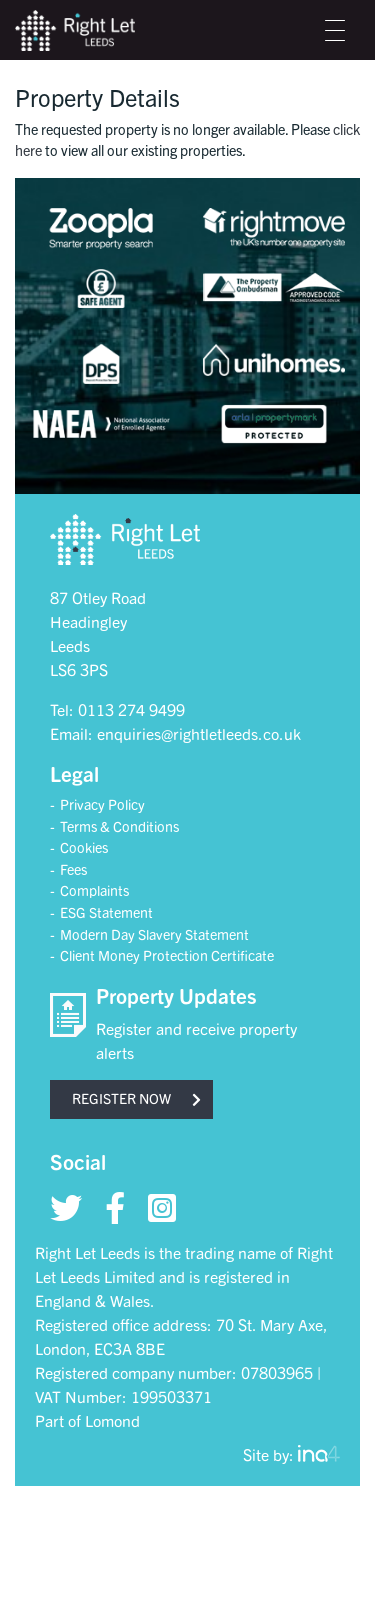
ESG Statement (106, 912)
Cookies (84, 847)
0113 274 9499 (131, 709)
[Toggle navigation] (335, 30)
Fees (73, 869)
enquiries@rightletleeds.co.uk (199, 733)
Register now (136, 1098)
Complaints (94, 890)
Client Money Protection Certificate (167, 955)
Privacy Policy (102, 804)
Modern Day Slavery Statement (154, 934)
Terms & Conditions (119, 826)
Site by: (291, 1454)
